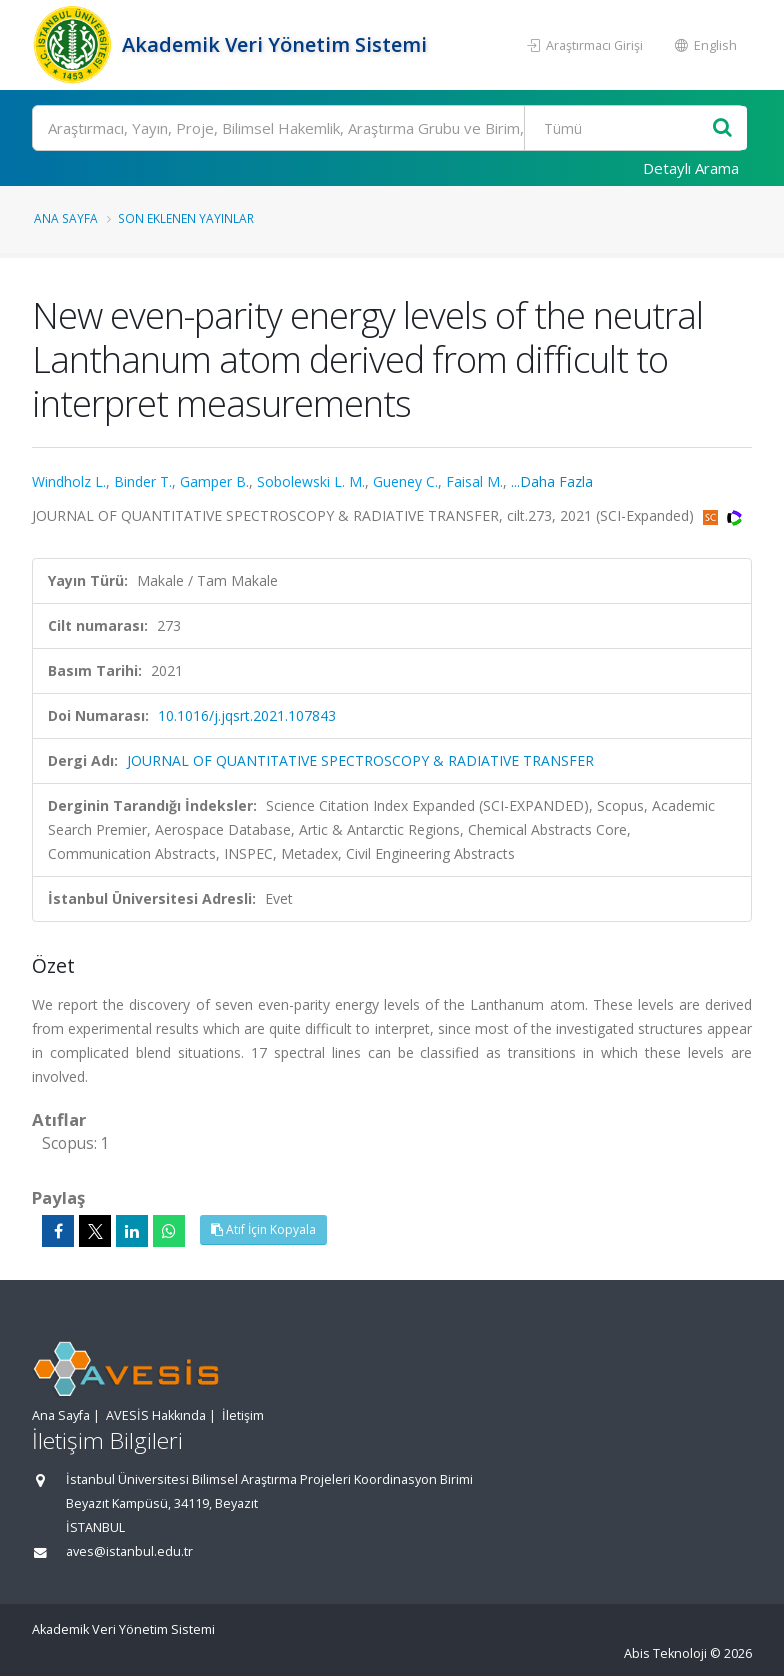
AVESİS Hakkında (156, 1415)
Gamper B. (214, 481)
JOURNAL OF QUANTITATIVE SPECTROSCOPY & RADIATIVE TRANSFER (360, 760)
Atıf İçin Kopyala (263, 1229)
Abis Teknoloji (665, 1653)
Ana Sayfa (66, 218)
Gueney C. (405, 481)
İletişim (243, 1415)
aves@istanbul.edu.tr (129, 1551)
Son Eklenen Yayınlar (186, 218)
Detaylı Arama (691, 168)
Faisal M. (474, 481)
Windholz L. (69, 481)
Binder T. (143, 481)
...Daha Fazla (552, 481)
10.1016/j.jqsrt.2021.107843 (247, 715)
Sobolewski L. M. (311, 481)
